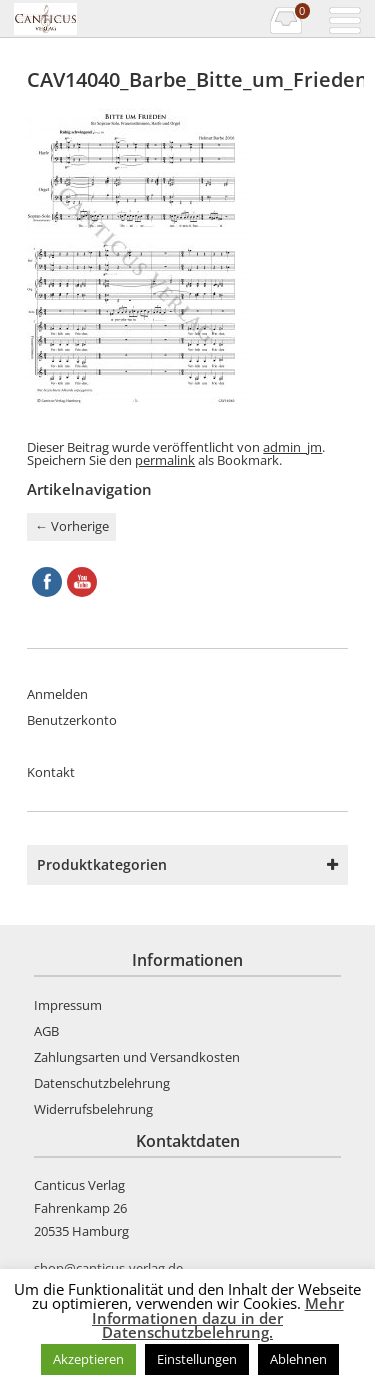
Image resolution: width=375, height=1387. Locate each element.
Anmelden (57, 694)
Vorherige (72, 526)
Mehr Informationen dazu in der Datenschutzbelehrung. (218, 1317)
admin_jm (292, 447)
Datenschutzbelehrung (102, 1083)
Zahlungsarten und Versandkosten (137, 1057)
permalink (165, 460)
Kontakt (51, 772)
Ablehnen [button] (298, 1359)
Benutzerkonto (72, 720)
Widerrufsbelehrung (93, 1109)
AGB (46, 1031)
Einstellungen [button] (197, 1359)
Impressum (68, 1005)
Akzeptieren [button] (88, 1359)
